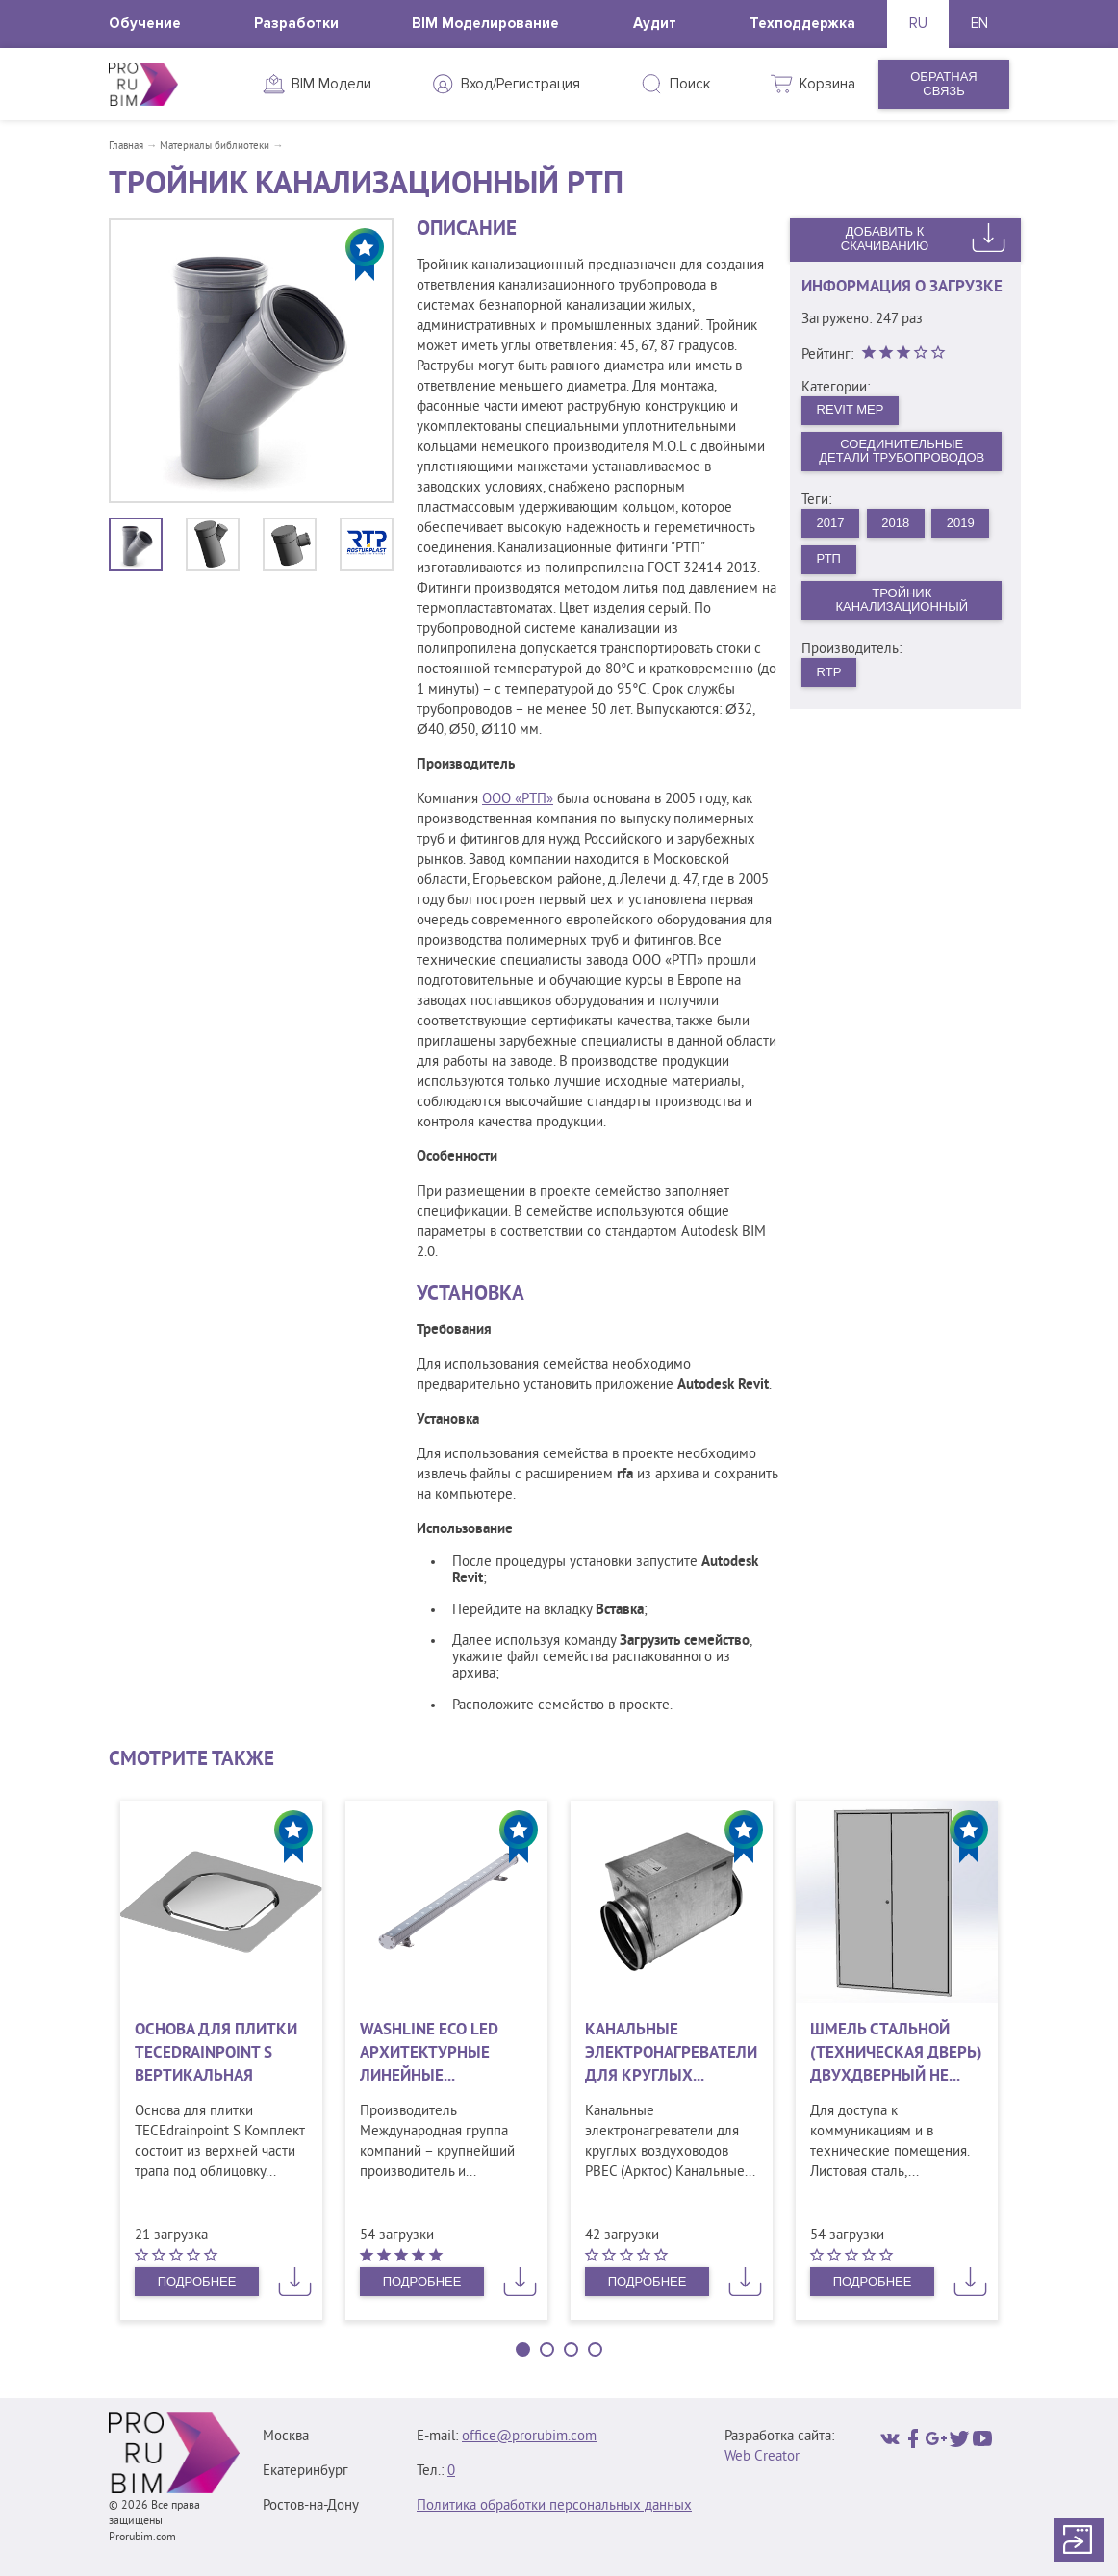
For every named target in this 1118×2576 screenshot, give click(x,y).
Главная (126, 146)
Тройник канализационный (901, 600)
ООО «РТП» (517, 800)
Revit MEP (850, 409)
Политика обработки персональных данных (554, 2506)
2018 (895, 523)
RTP (829, 672)
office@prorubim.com (529, 2437)
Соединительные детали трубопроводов (901, 451)
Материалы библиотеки (214, 146)
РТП (829, 558)
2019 (961, 523)
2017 (831, 523)
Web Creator (762, 2457)
